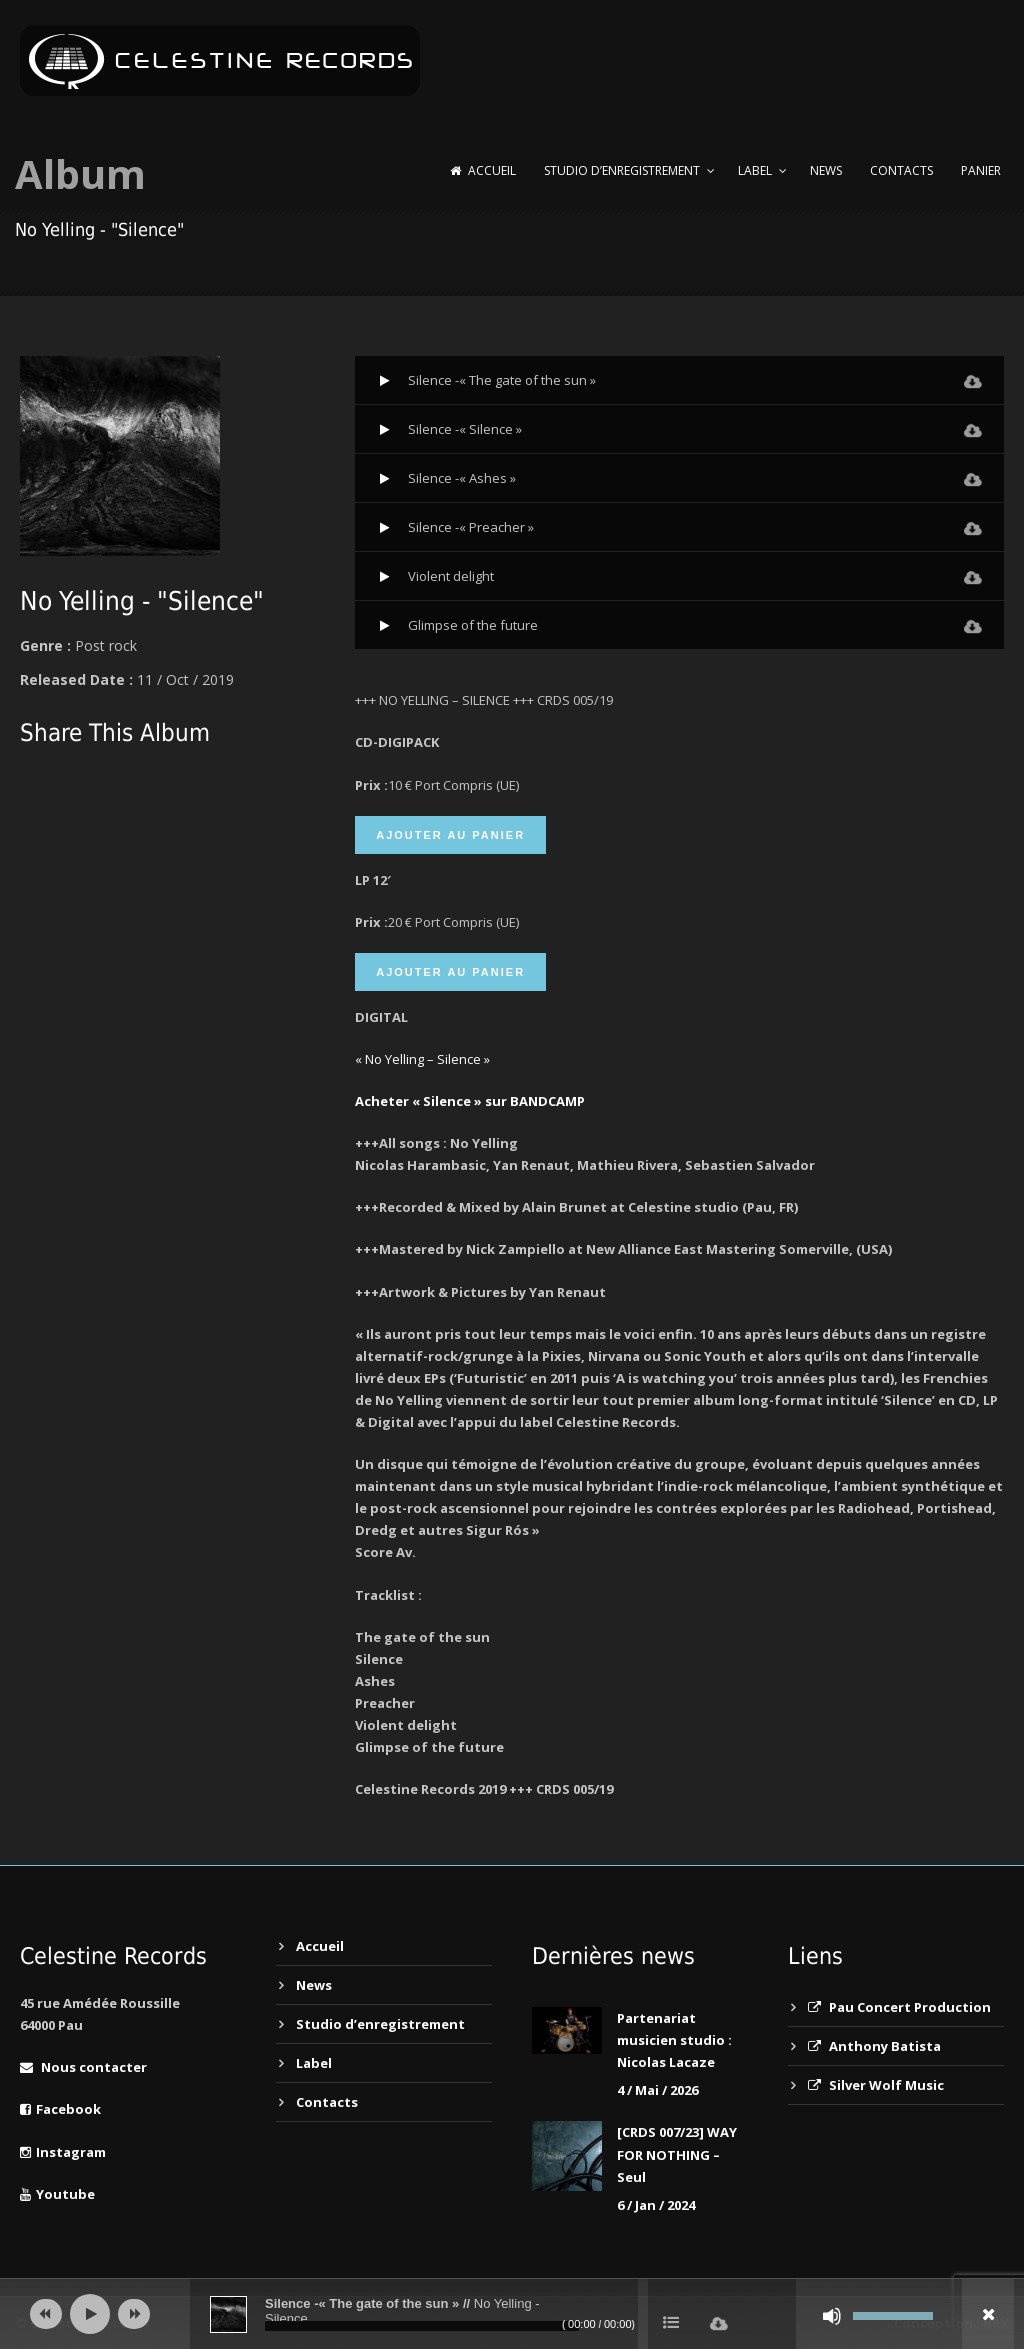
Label (755, 170)
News (826, 170)
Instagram (63, 2152)
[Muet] (832, 2316)
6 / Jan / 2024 (656, 2205)
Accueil (483, 170)
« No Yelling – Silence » (422, 1059)
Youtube (57, 2194)
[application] (512, 2314)
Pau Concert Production (899, 2007)
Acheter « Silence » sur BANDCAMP (470, 1101)
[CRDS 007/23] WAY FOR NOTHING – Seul (677, 2154)
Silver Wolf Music (876, 2085)
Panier (981, 170)
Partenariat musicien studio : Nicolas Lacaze (674, 2040)
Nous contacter (83, 2067)
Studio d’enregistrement (622, 170)
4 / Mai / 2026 (657, 2090)
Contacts (901, 170)
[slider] (422, 2326)
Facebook (60, 2109)
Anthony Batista (874, 2046)
